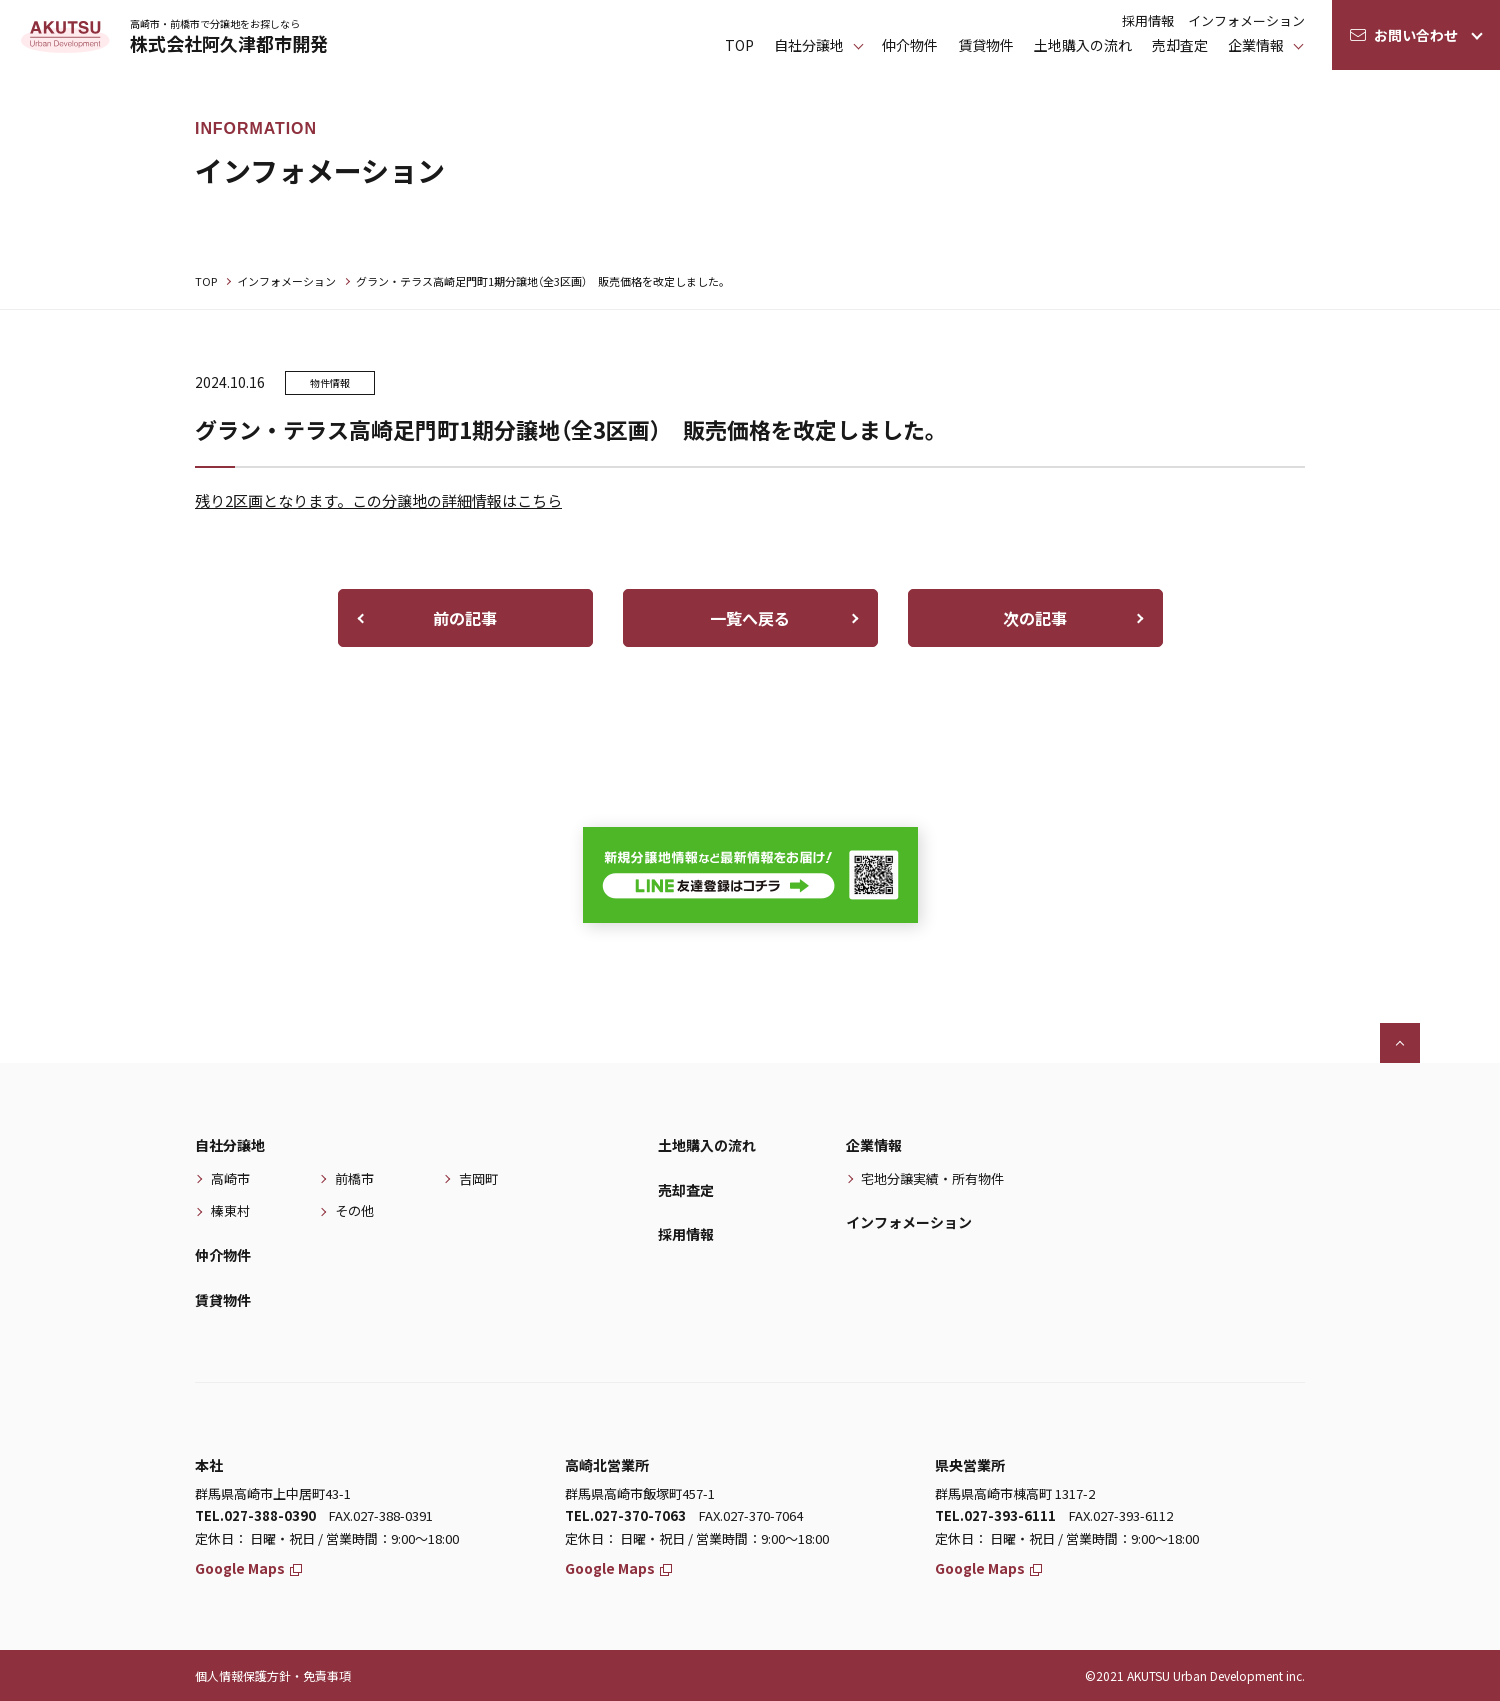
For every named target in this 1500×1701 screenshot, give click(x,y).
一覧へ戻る (750, 618)
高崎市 (230, 1178)
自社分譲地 (230, 1145)
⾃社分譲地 (809, 45)
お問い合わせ (1416, 35)
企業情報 (1256, 45)
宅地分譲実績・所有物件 (932, 1178)
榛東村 (230, 1210)
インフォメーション (1246, 20)
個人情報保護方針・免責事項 (273, 1675)
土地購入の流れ (1083, 45)
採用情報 (1148, 20)
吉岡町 (478, 1178)
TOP (739, 45)
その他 (354, 1210)
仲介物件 (910, 45)
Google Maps (248, 1568)
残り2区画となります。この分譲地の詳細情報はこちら (378, 500)
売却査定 (1180, 45)
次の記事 (1035, 618)
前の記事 (465, 618)
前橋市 (354, 1178)
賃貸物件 (986, 45)
